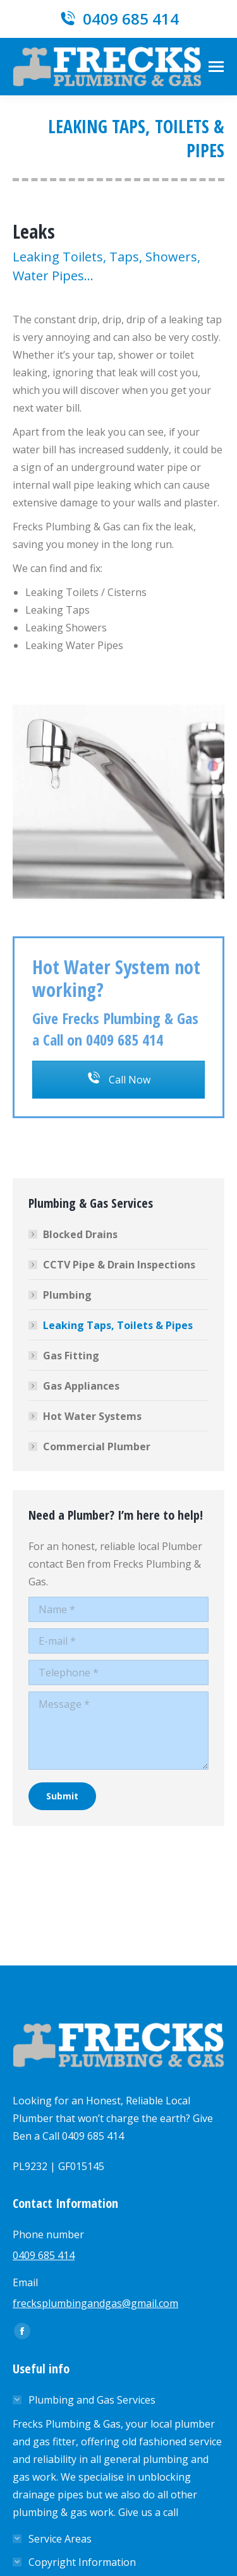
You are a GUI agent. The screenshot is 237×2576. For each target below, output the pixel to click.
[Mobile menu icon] (216, 67)
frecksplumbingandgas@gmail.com (95, 2303)
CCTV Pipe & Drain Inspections (119, 1265)
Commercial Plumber (96, 1446)
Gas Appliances (81, 1386)
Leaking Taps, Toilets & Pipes (118, 1325)
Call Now (118, 1080)
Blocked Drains (80, 1234)
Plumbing (67, 1295)
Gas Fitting (71, 1356)
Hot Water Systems (92, 1416)
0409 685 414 (118, 18)
